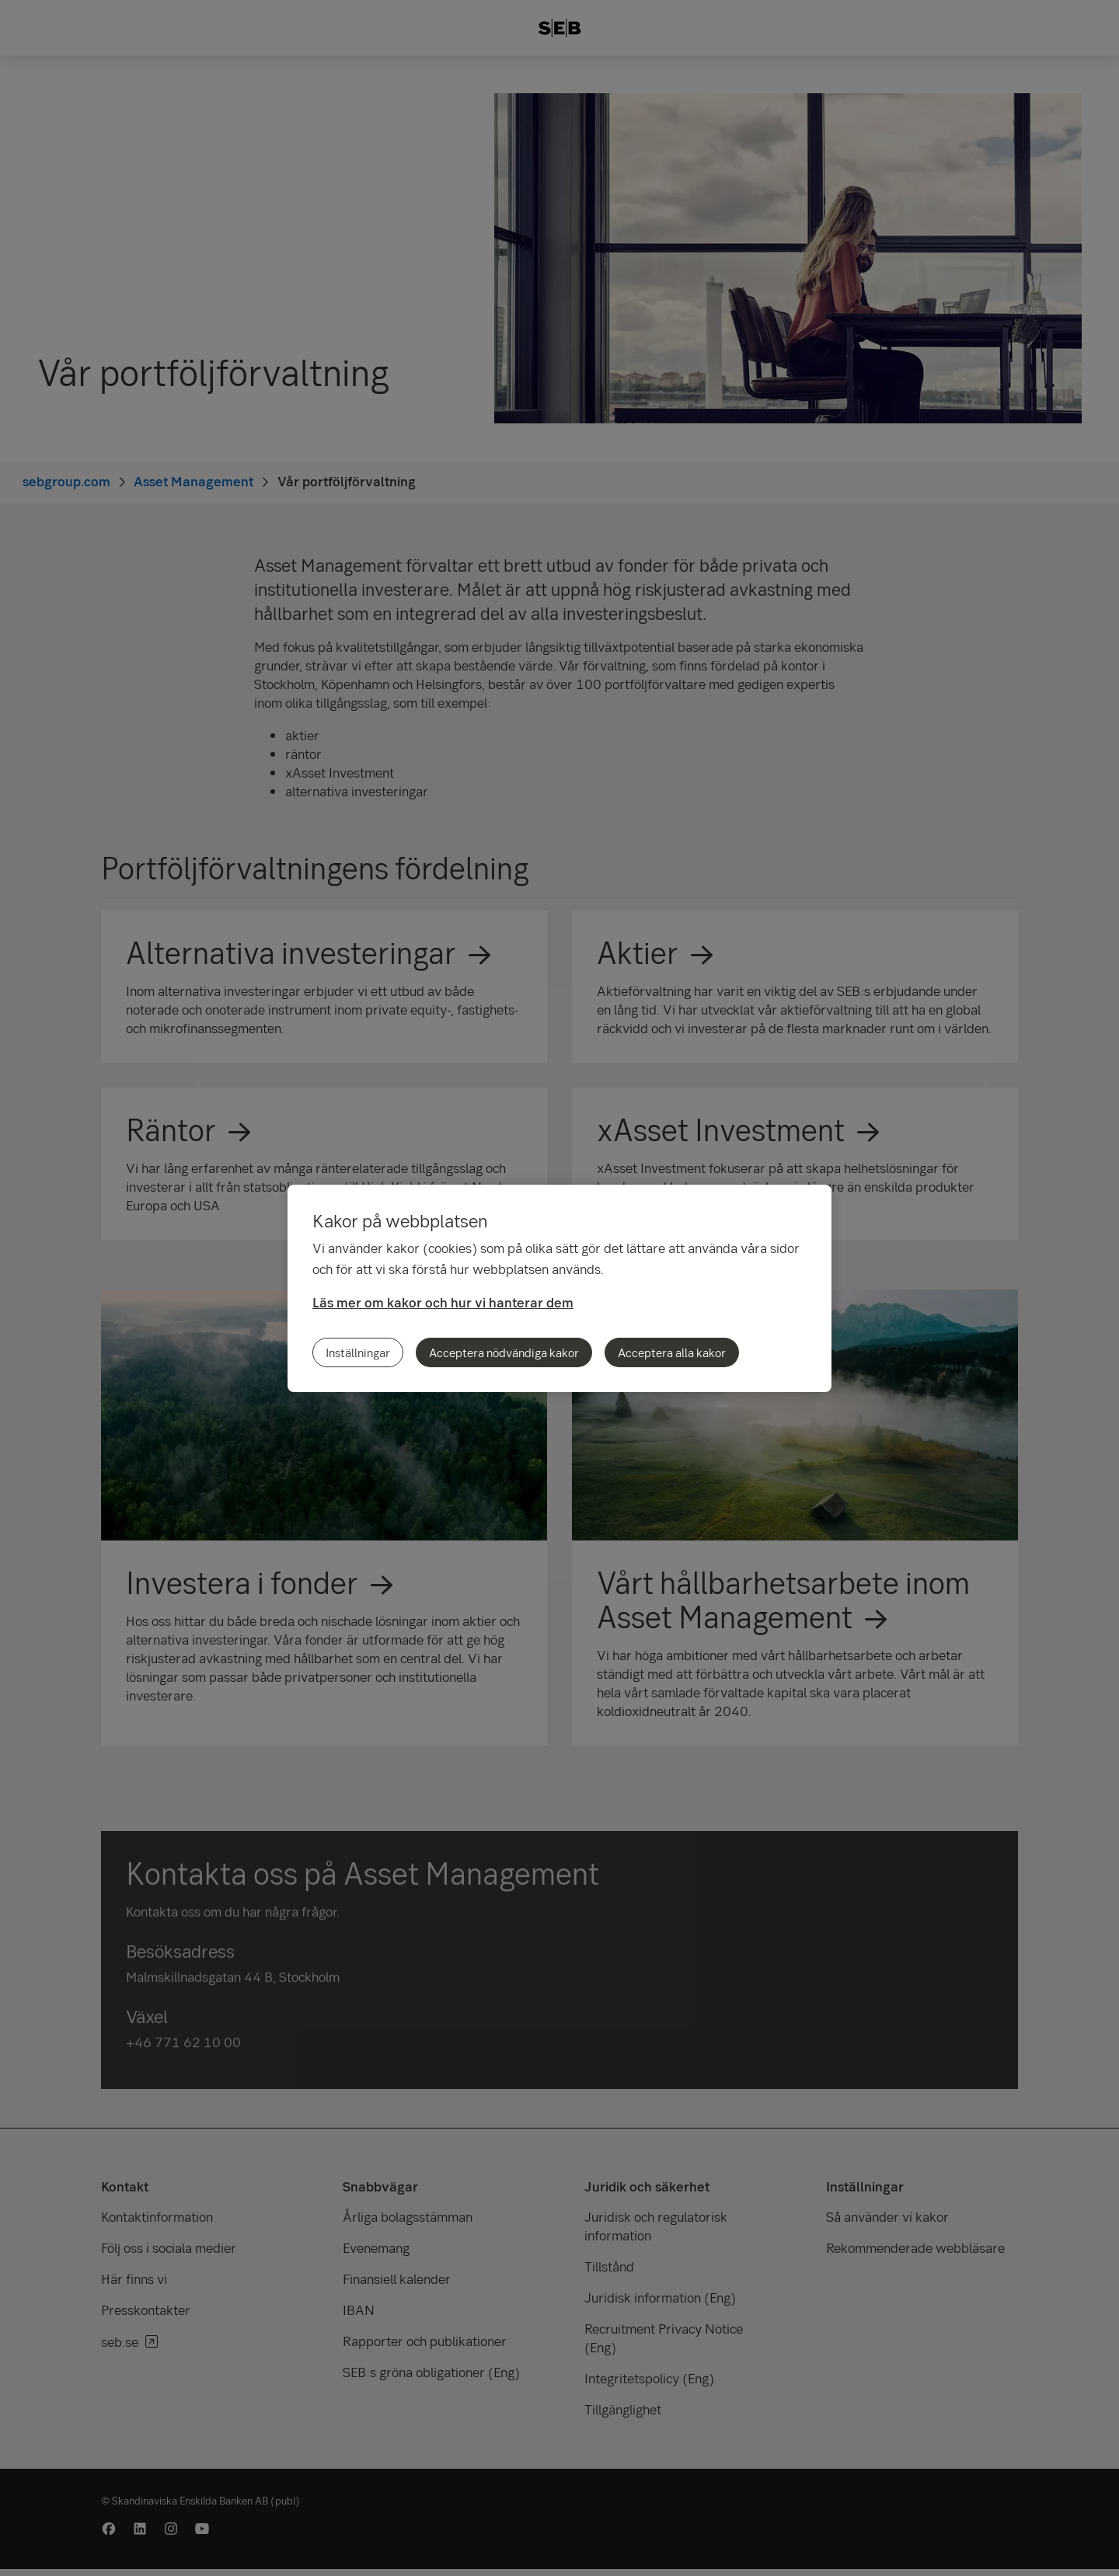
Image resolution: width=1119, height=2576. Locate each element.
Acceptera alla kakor (672, 1352)
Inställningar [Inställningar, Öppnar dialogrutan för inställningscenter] (358, 1352)
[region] (559, 1288)
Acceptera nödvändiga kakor (504, 1352)
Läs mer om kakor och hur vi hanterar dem (442, 1302)
